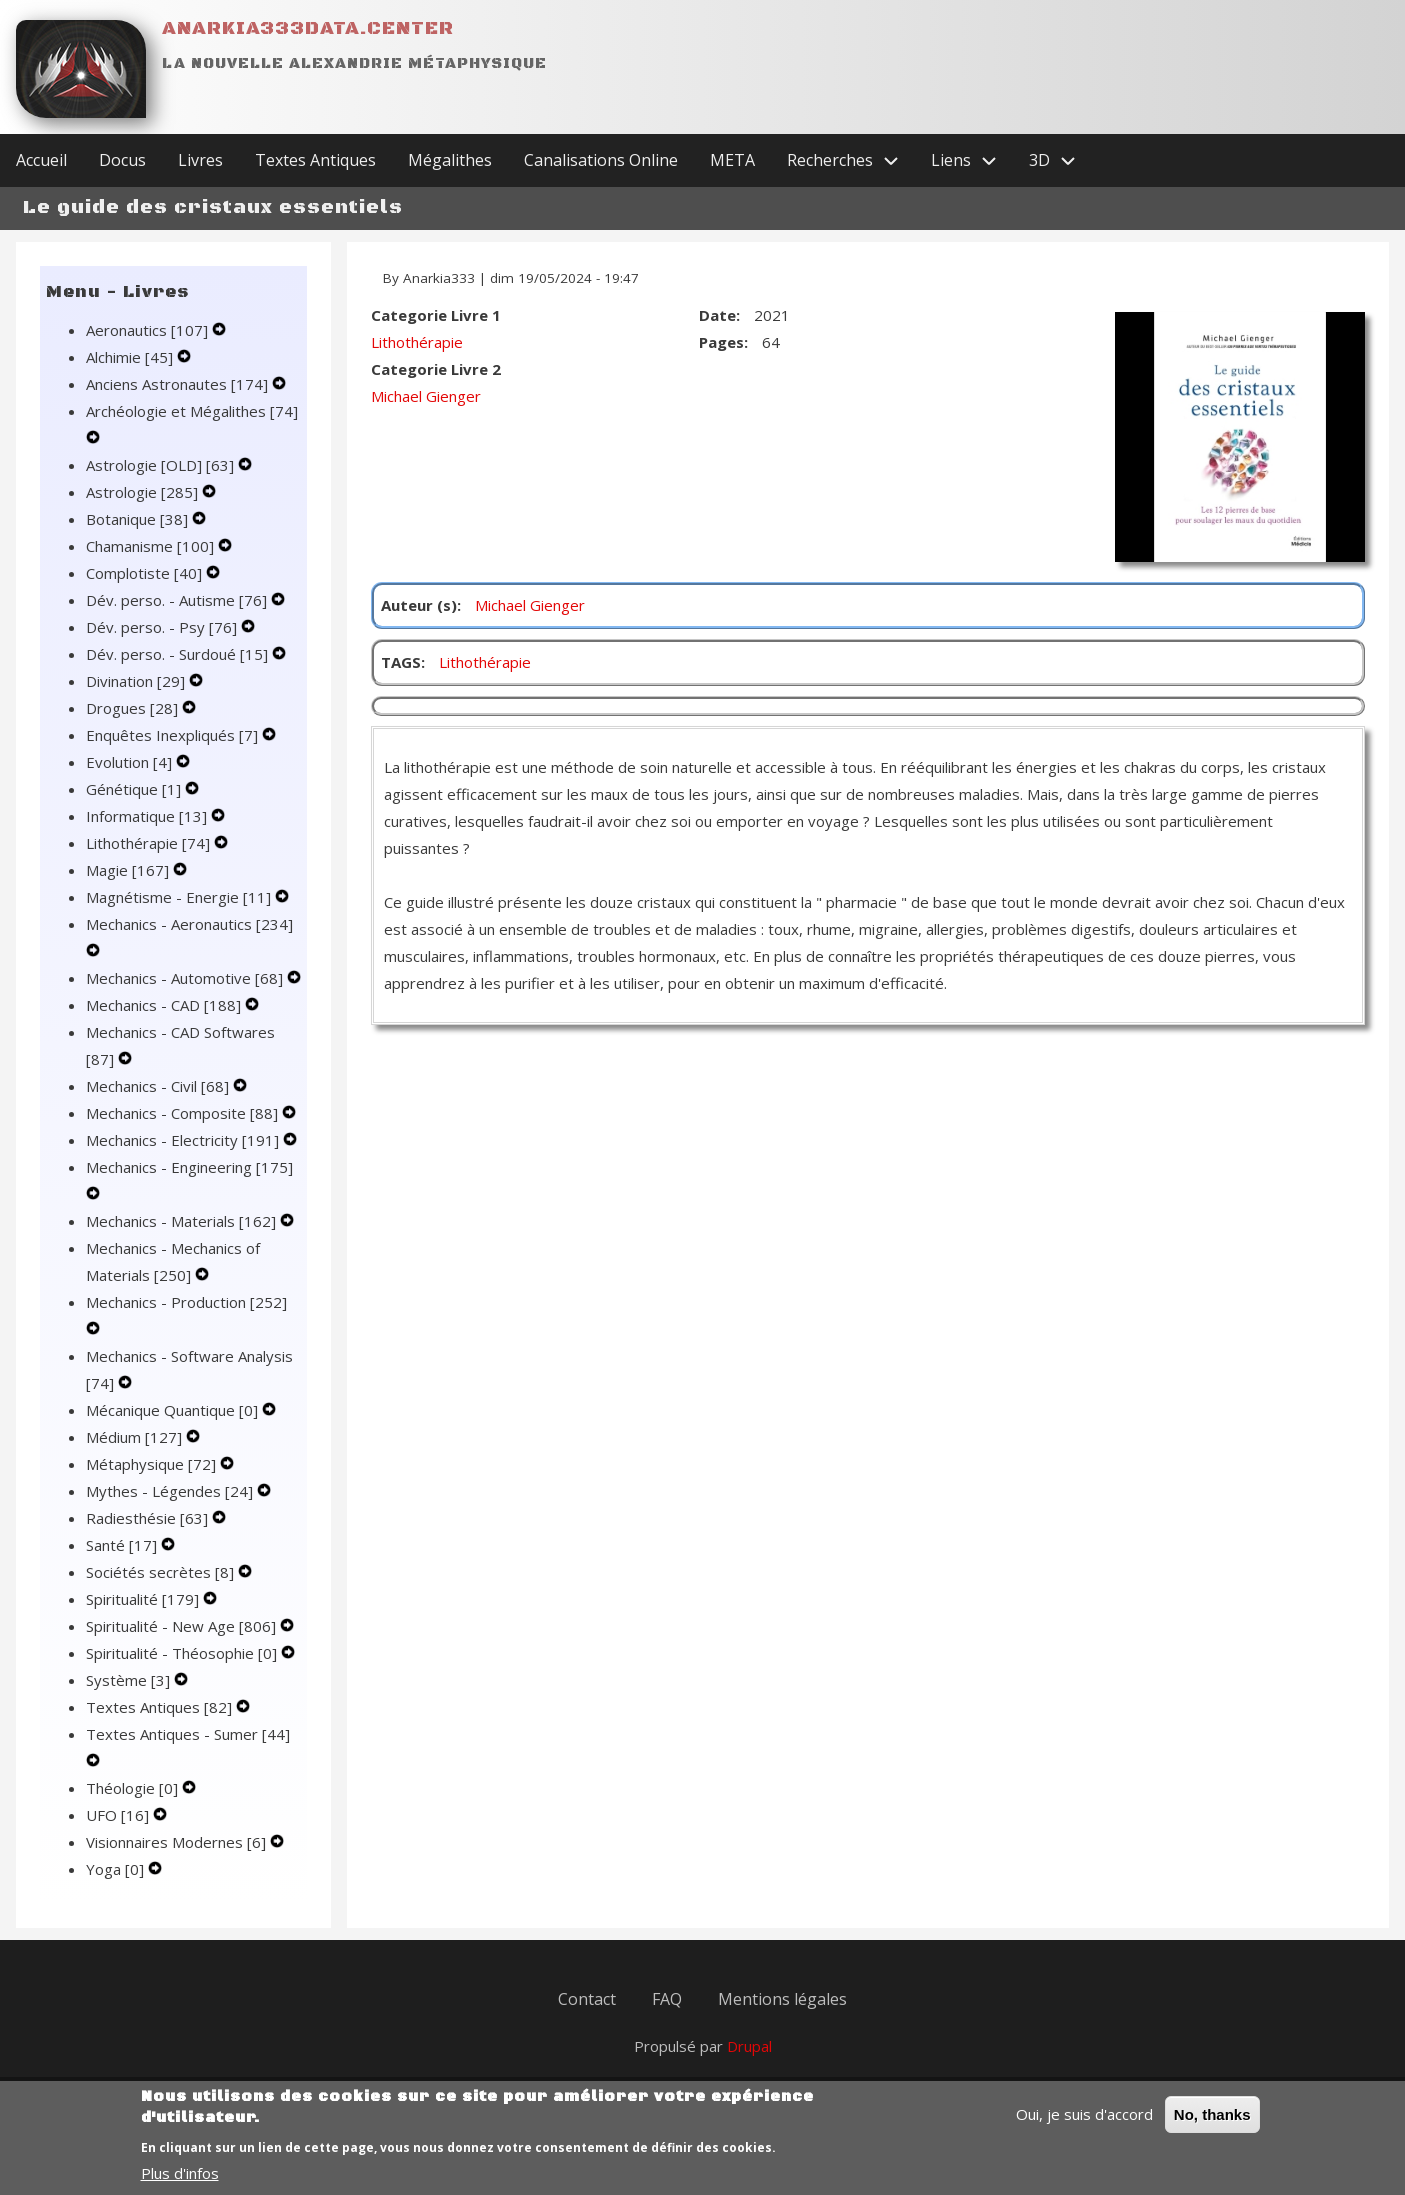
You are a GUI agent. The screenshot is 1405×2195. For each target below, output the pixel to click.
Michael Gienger (426, 396)
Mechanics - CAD (165, 1005)
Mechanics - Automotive (186, 978)
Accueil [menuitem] (41, 160)
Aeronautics (149, 330)
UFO (119, 1815)
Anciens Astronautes (179, 384)
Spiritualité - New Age (183, 1626)
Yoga (117, 1869)
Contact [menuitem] (587, 1999)
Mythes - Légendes (171, 1491)
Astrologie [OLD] (162, 465)
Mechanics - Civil (159, 1086)
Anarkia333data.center (308, 28)
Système (130, 1680)
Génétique (135, 789)
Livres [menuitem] (200, 160)
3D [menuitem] (1060, 160)
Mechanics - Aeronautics (189, 924)
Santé (123, 1545)
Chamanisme (152, 546)
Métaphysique (153, 1464)
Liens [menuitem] (972, 160)
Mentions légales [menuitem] (782, 1999)
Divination (137, 681)
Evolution (131, 762)
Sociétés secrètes (162, 1572)
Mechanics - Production (186, 1302)
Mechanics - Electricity (184, 1140)
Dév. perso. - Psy (163, 627)
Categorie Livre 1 (436, 315)
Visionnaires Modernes (178, 1842)
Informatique (148, 816)
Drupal (749, 2046)
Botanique (139, 519)
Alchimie (131, 357)
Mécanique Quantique (174, 1410)
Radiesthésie (149, 1518)
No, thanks (1212, 2126)
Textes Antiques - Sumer (188, 1734)
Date (717, 315)
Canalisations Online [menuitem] (601, 160)
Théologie (134, 1788)
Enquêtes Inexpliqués (174, 735)
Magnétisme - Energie (180, 897)
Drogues (134, 708)
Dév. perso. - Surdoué (179, 654)
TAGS (401, 662)
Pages (721, 342)
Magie (129, 870)
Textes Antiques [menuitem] (315, 160)
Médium (136, 1437)
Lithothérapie (150, 843)
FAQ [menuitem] (667, 1999)
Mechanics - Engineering (189, 1167)
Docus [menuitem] (122, 160)
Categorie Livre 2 (436, 369)
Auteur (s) (419, 605)
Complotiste (146, 573)
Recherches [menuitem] (851, 160)
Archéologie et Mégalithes (192, 411)
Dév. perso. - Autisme (178, 600)
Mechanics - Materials (183, 1221)
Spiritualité (144, 1599)
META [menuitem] (732, 160)
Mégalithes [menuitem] (450, 160)
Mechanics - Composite (184, 1113)
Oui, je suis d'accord (1084, 2126)
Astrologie (144, 492)
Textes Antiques (161, 1707)
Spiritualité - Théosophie (183, 1653)
